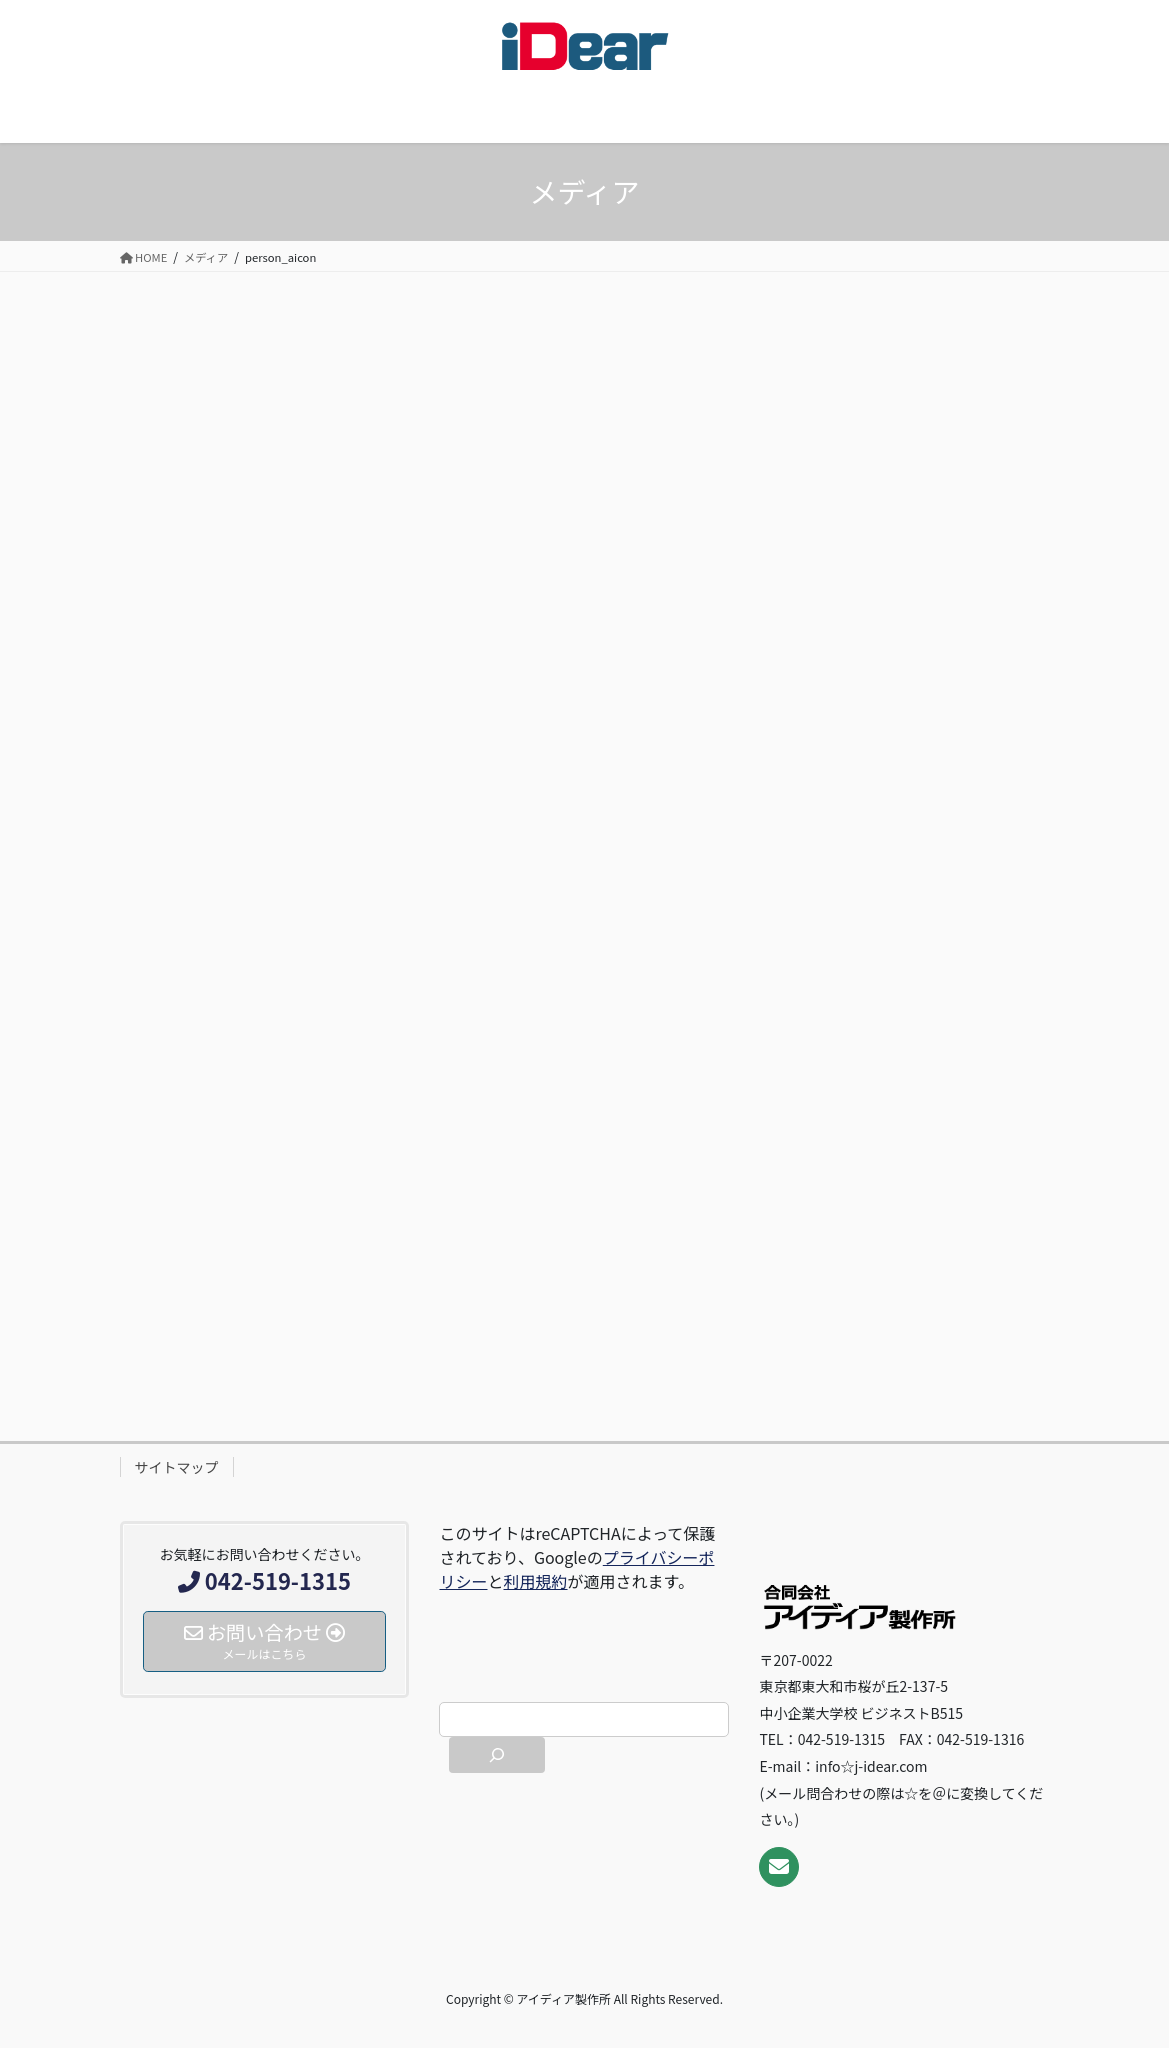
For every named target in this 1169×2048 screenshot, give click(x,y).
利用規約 (536, 1581)
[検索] (497, 1755)
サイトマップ (177, 1467)
